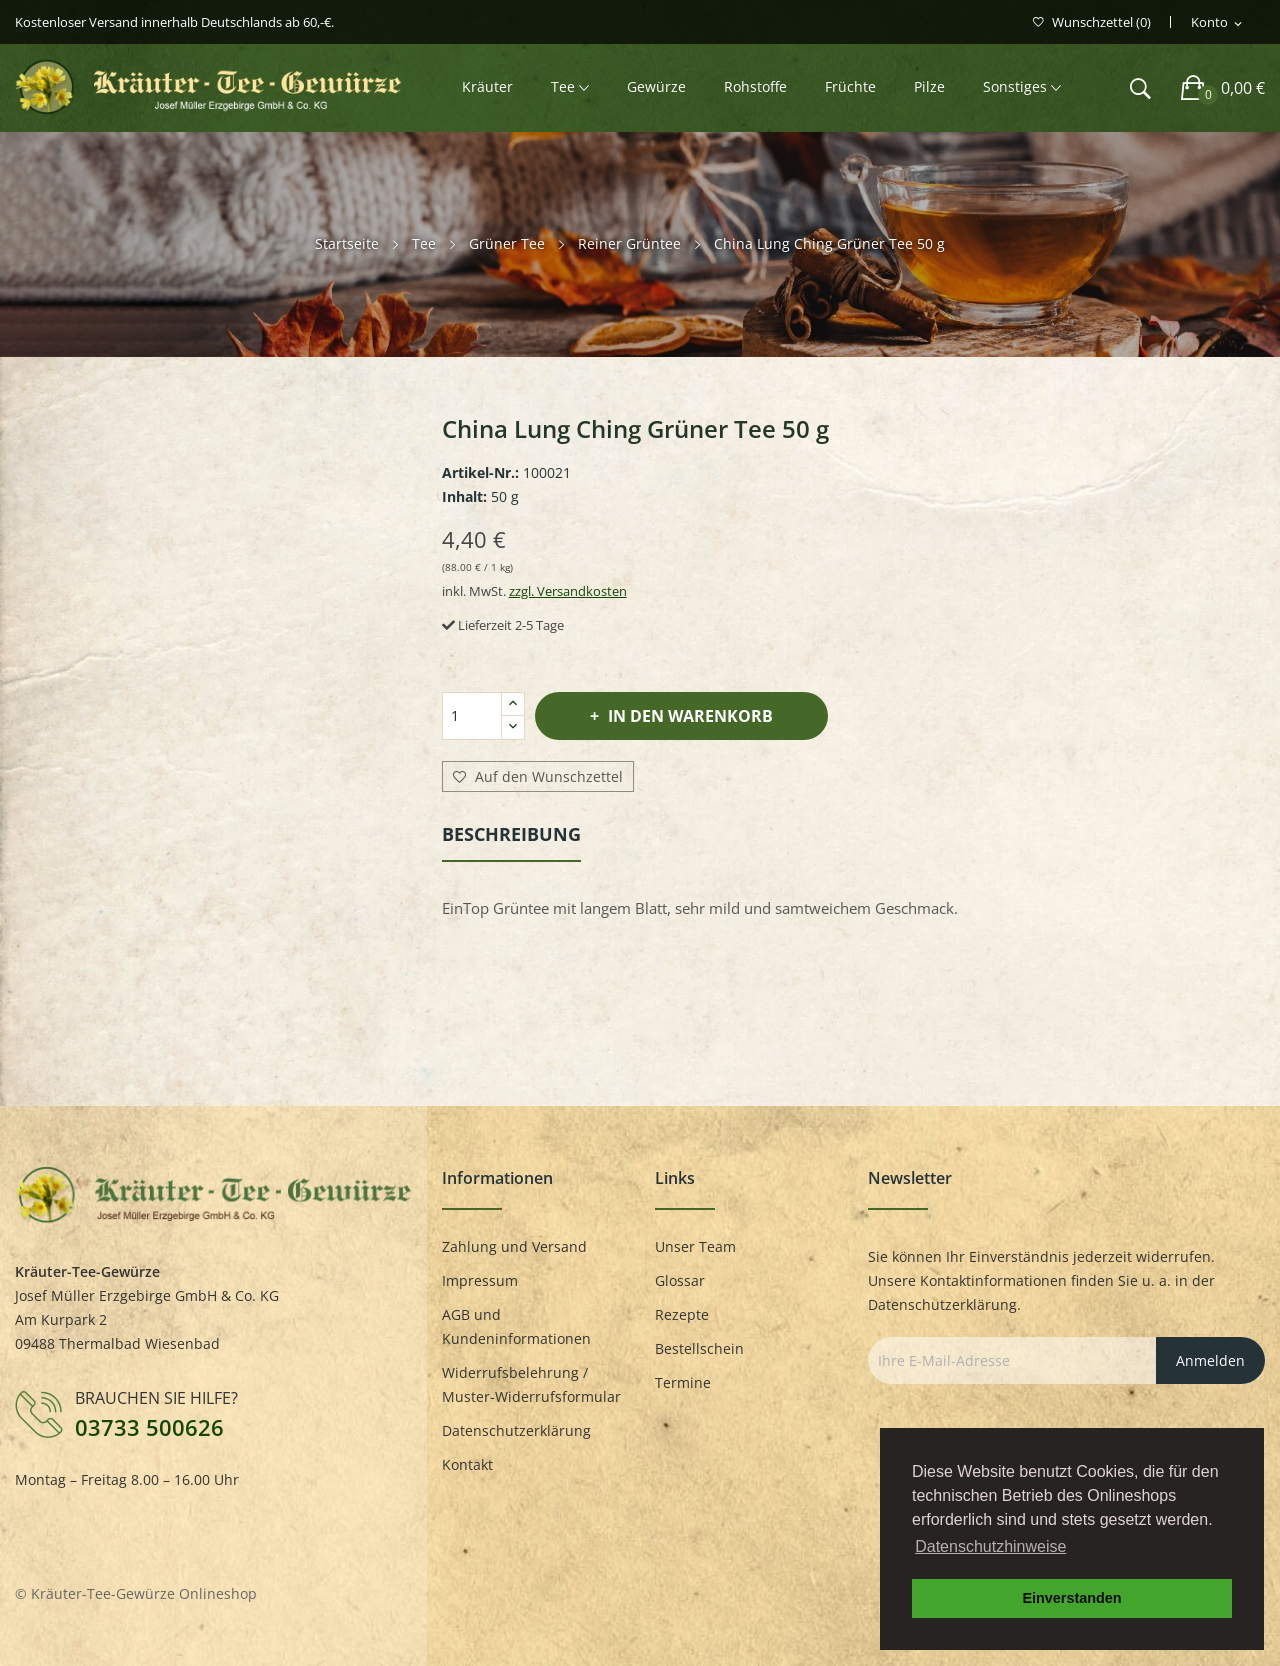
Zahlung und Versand (514, 1246)
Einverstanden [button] (1071, 1598)
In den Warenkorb (688, 716)
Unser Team (695, 1246)
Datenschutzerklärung (516, 1430)
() (1092, 22)
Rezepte (682, 1314)
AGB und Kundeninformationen (516, 1326)
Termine (683, 1382)
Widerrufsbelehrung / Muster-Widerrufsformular (531, 1384)
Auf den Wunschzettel (538, 777)
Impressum (480, 1280)
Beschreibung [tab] (511, 834)
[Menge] (472, 716)
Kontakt (467, 1464)
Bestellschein (699, 1348)
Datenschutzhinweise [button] (990, 1546)
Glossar (680, 1280)
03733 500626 (149, 1427)
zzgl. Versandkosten (568, 591)
